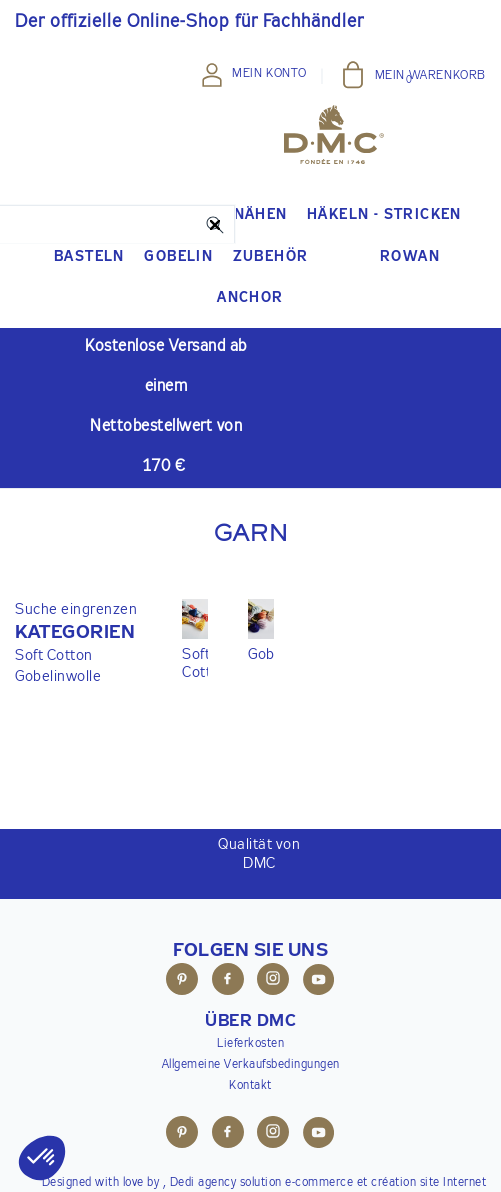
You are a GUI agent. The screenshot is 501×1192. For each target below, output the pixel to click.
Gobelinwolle (58, 676)
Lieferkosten (250, 1044)
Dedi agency (203, 1183)
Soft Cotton (54, 655)
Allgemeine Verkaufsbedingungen (251, 1065)
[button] (76, 633)
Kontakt (250, 1086)
